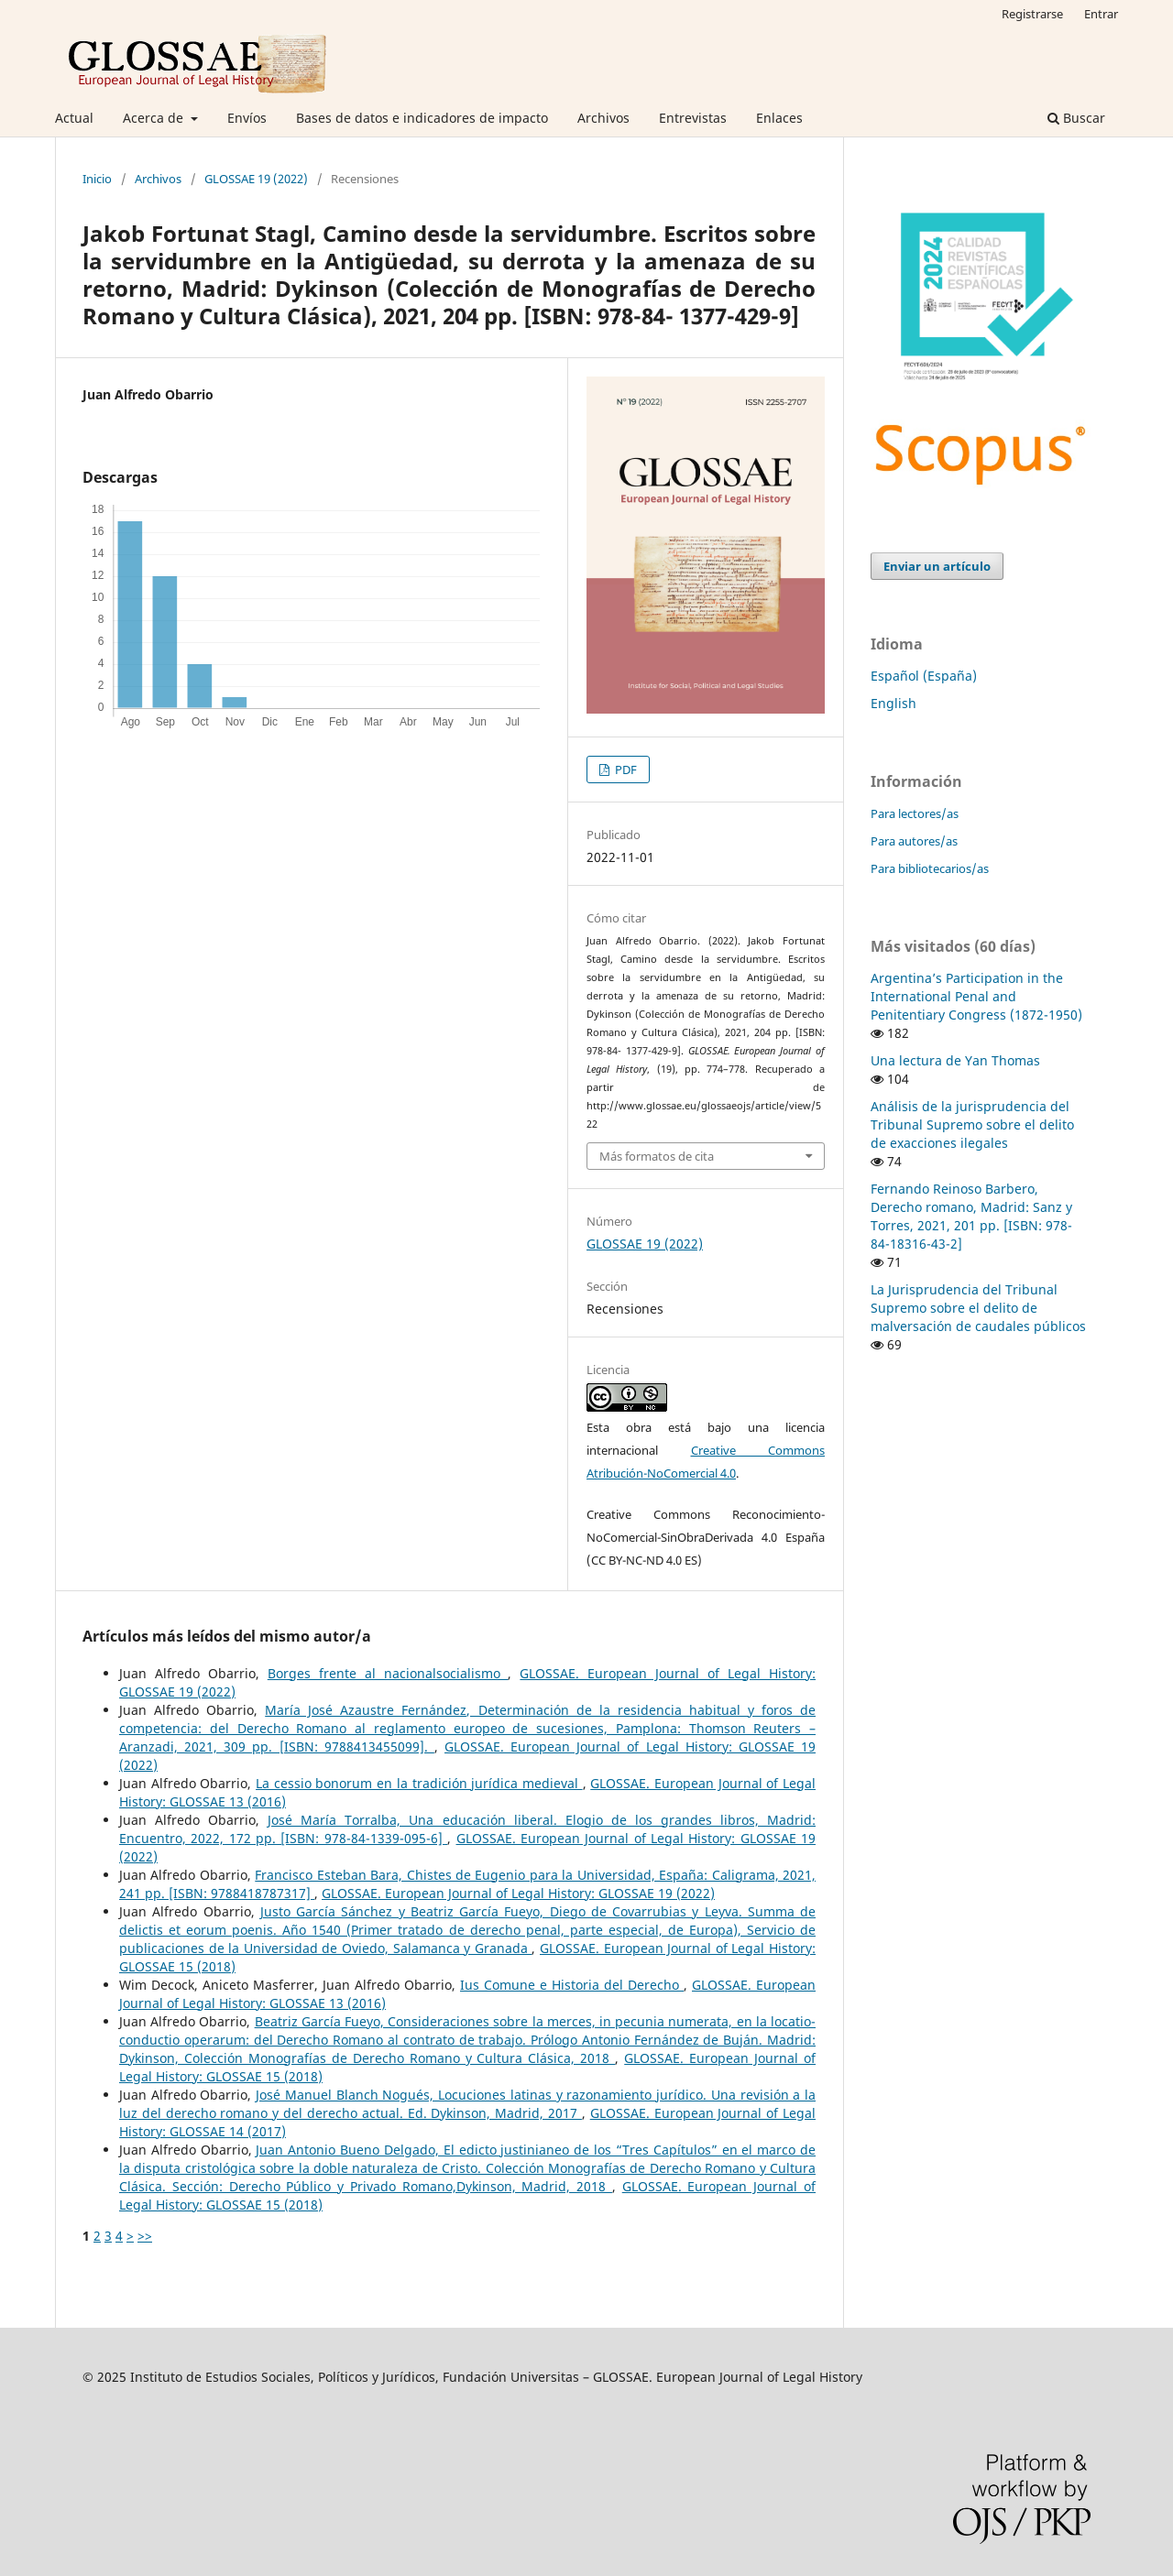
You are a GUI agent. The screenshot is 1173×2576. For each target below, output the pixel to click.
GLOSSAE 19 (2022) (256, 178)
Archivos (603, 117)
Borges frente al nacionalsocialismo (388, 1673)
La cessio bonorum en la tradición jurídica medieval (419, 1783)
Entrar (1101, 13)
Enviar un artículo (937, 566)
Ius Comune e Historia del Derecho (572, 1984)
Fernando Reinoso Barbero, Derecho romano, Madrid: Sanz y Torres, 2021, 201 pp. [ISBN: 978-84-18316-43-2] (971, 1216)
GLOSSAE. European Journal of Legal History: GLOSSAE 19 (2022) (518, 1893)
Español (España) (924, 675)
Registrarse (1032, 13)
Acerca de (155, 117)
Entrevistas (693, 117)
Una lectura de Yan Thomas (955, 1060)
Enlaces (779, 117)
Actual (74, 117)
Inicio (97, 178)
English (893, 703)
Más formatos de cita (656, 1156)
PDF (624, 769)
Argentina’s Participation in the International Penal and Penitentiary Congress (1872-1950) (976, 996)
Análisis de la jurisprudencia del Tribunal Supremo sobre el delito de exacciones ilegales (972, 1124)
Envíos (247, 117)
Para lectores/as (915, 813)
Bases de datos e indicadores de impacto (422, 117)
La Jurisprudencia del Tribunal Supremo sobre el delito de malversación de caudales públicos (978, 1308)
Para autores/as (914, 841)
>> (144, 2235)
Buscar (1076, 117)
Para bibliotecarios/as (930, 868)
